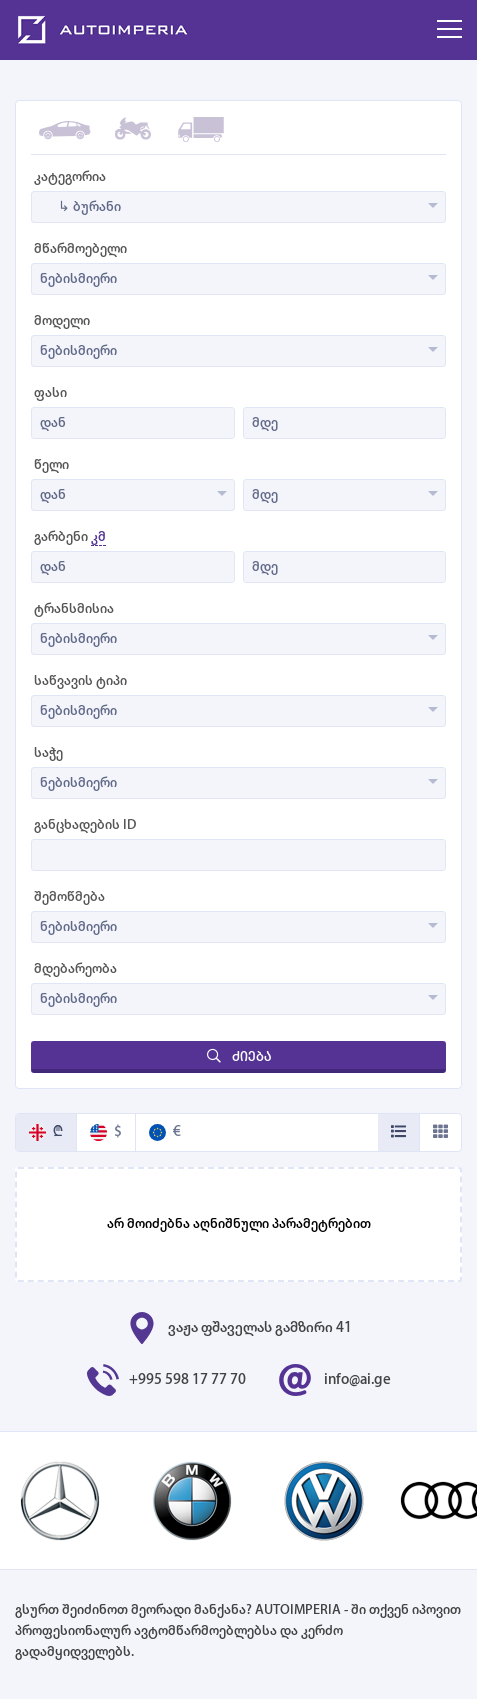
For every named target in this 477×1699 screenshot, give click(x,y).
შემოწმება (69, 897)
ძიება (239, 1057)
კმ (98, 537)
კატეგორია (70, 177)
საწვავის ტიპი (80, 681)
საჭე (48, 753)
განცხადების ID (85, 825)
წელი (51, 465)
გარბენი (70, 538)
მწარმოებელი (80, 249)
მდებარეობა (75, 969)
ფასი (50, 393)
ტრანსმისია (74, 609)
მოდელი (62, 321)
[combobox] (238, 207)
